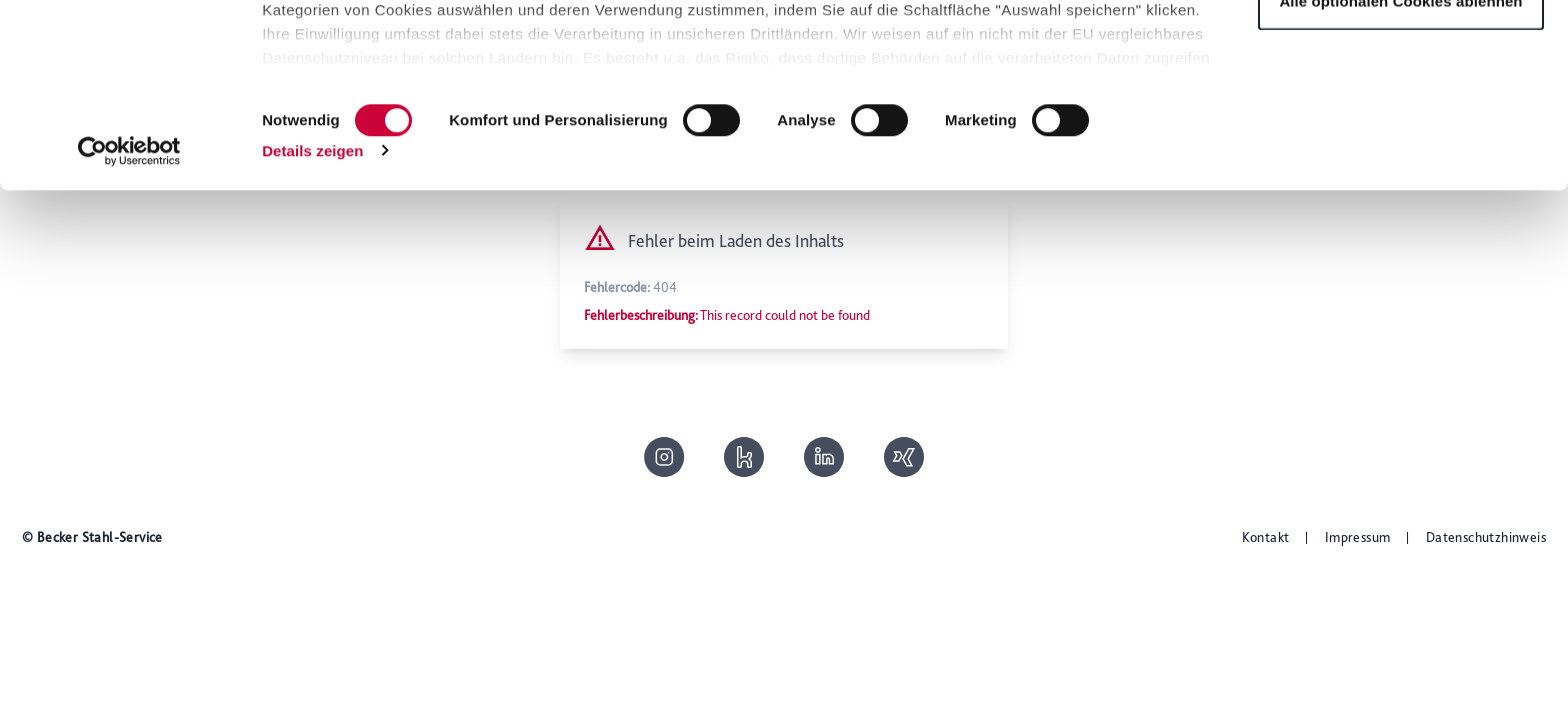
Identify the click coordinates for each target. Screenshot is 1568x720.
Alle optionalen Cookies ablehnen (1400, 183)
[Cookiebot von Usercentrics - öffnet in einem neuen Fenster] (129, 334)
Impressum (1358, 537)
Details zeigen (312, 333)
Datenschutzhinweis (1486, 537)
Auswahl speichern (1401, 118)
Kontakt (1266, 537)
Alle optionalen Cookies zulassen (1401, 52)
